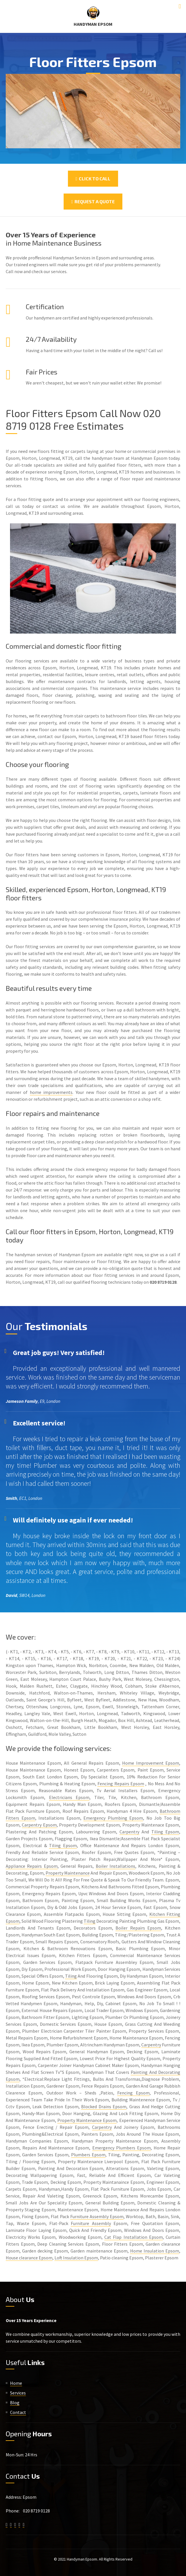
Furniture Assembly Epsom (97, 2216)
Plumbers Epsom (88, 2154)
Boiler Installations (115, 1866)
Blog (14, 2402)
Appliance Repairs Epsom (32, 1866)
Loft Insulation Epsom (76, 2258)
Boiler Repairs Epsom (138, 1928)
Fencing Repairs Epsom (120, 1783)
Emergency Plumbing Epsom (113, 1818)
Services (18, 2393)
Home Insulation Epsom (154, 2251)
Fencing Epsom (133, 2093)
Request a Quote (93, 201)
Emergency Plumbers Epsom (121, 2148)
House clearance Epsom (29, 2258)
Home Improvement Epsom (150, 1763)
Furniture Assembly (91, 2223)
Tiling (89, 1921)
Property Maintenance (68, 1873)
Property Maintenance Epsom (87, 2120)
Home (16, 2383)
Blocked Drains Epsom (103, 2106)
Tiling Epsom (165, 1832)
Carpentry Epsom (39, 1825)
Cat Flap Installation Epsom (133, 2237)
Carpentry (129, 1832)
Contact (18, 2412)
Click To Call (93, 178)
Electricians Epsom (69, 1797)
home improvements (51, 1092)
